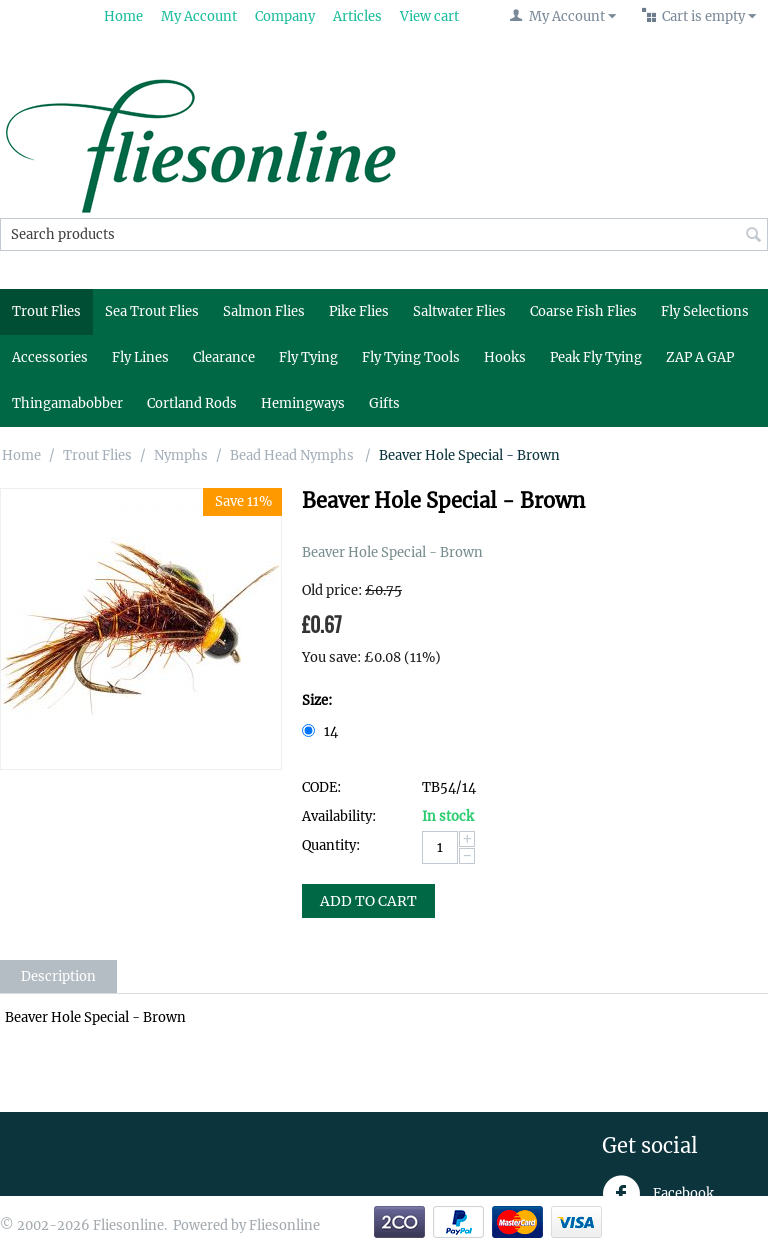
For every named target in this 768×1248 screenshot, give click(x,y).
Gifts (384, 403)
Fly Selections (705, 311)
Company (285, 16)
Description (58, 976)
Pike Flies (359, 311)
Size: (317, 700)
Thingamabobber (67, 403)
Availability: (339, 816)
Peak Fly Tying (596, 357)
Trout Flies (46, 311)
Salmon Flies (264, 311)
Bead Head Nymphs (293, 455)
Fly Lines (140, 357)
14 (321, 731)
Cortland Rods (192, 403)
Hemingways (303, 403)
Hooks (505, 357)
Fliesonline (284, 1225)
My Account (199, 16)
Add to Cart (368, 901)
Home (123, 16)
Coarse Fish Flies (583, 311)
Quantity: (331, 845)
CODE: (321, 787)
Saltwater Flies (459, 311)
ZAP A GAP (700, 357)
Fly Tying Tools (411, 357)
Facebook (658, 1194)
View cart (429, 16)
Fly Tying (308, 357)
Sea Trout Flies (152, 311)
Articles (357, 16)
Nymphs (181, 455)
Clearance (224, 357)
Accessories (50, 357)
